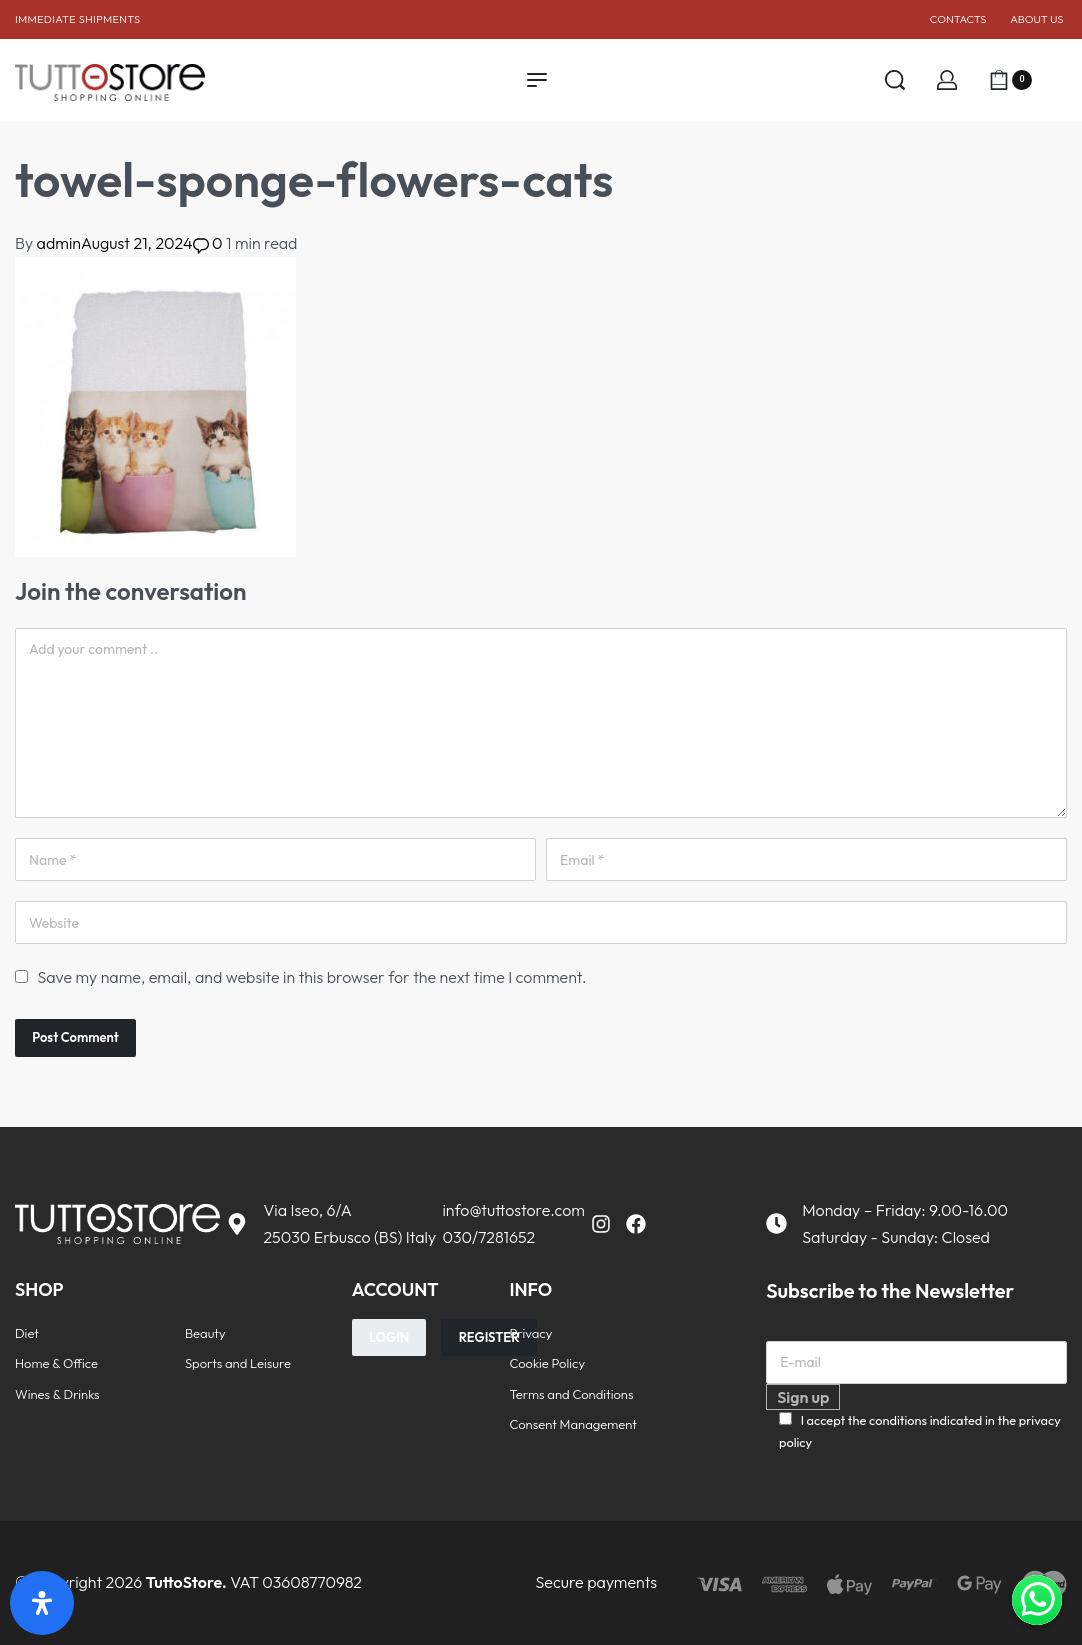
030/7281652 (488, 1237)
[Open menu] (537, 80)
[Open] (1059, 80)
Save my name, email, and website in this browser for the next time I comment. (311, 977)
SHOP (39, 1289)
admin (59, 243)
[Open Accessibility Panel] (42, 1603)
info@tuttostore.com (513, 1210)
